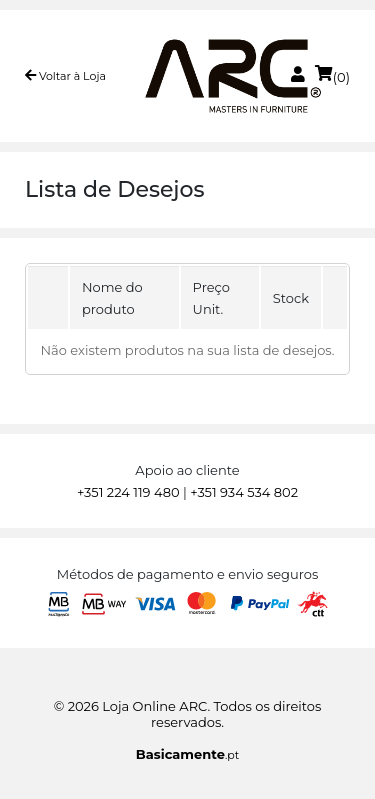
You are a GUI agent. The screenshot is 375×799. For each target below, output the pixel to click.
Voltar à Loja (65, 76)
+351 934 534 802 (244, 492)
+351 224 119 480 (128, 492)
